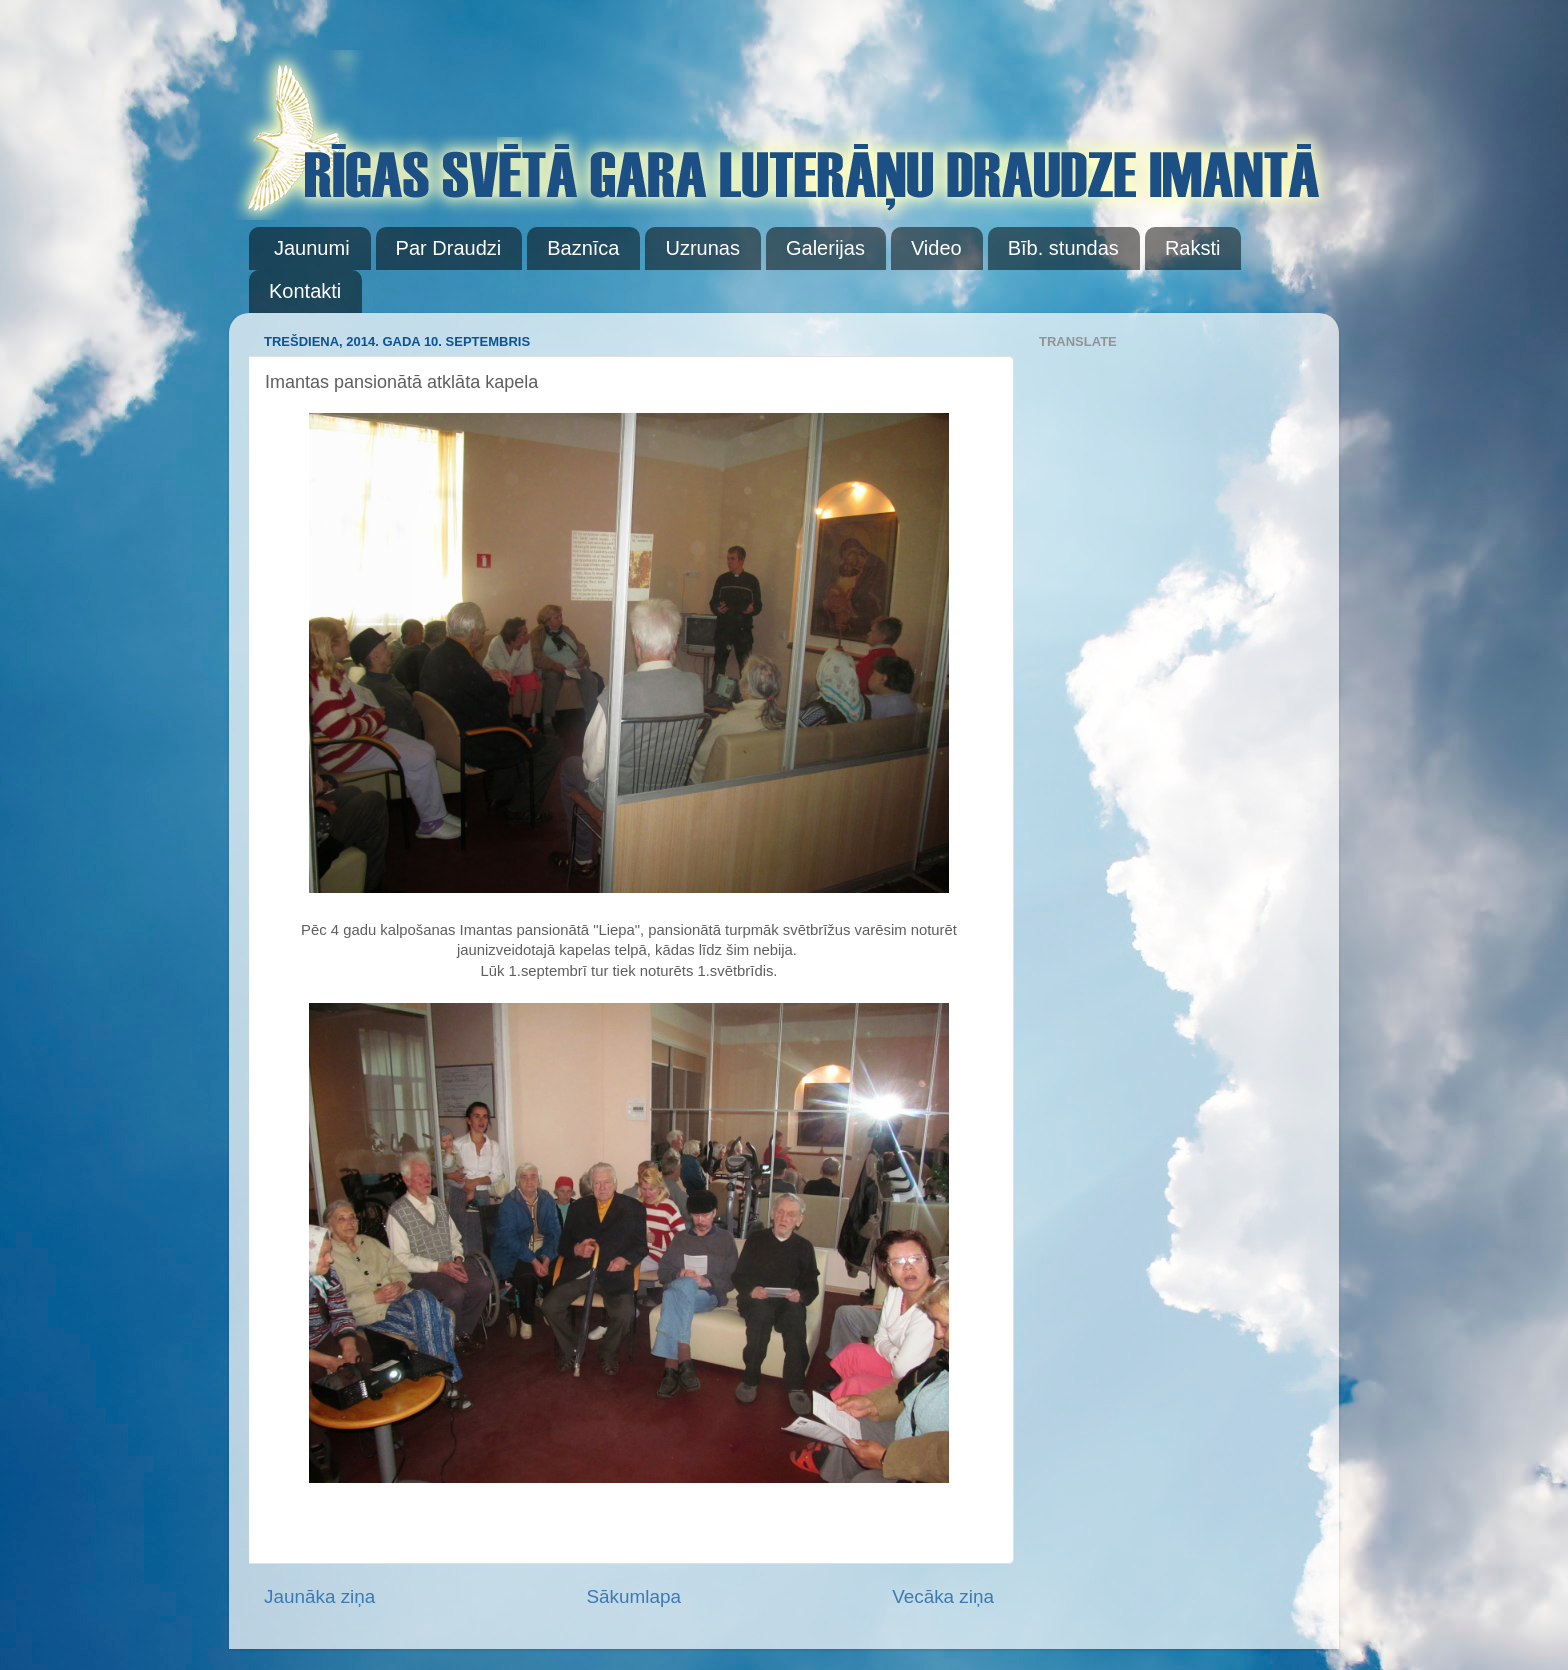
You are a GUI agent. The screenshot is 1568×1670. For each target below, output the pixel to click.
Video (936, 248)
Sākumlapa (633, 1596)
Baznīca (583, 248)
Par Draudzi (449, 248)
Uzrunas (702, 248)
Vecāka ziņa (943, 1596)
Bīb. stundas (1063, 248)
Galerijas (825, 248)
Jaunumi (312, 248)
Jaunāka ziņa (319, 1596)
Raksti (1193, 248)
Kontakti (305, 291)
